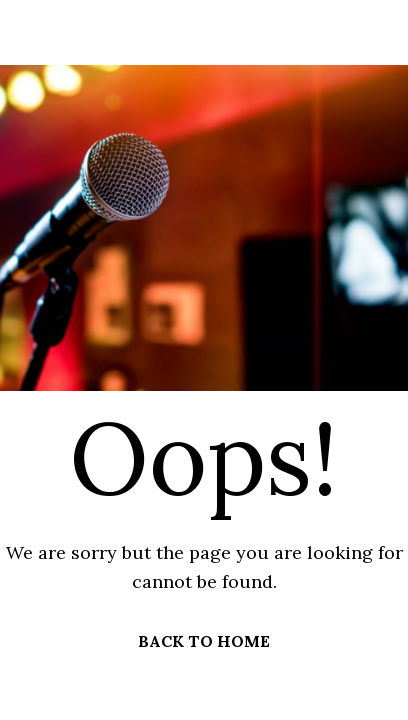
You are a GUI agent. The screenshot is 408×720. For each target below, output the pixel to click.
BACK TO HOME (204, 641)
